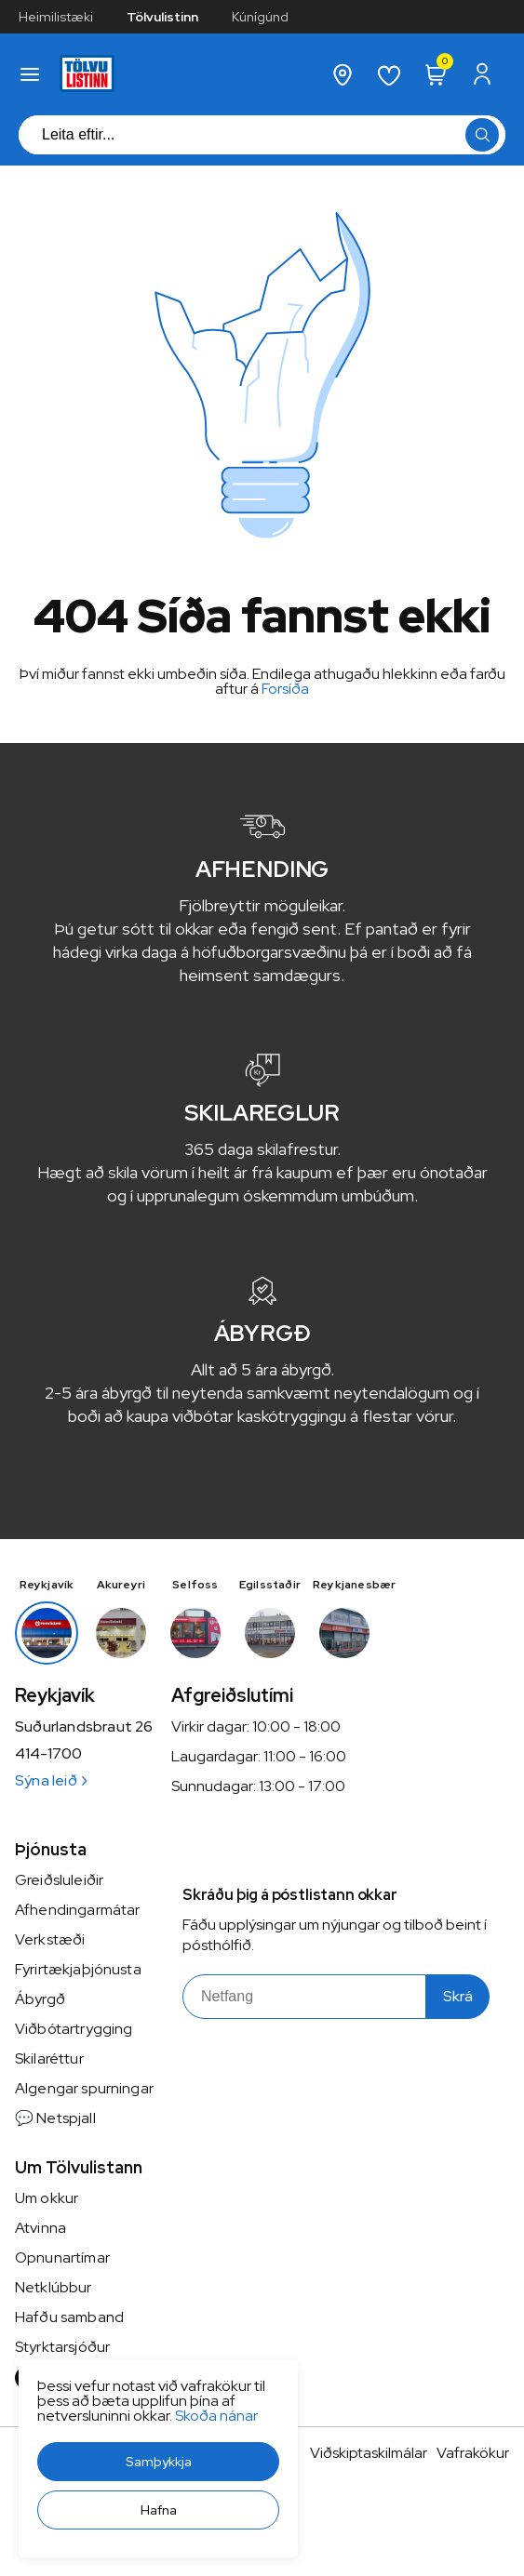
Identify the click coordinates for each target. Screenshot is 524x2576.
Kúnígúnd (260, 16)
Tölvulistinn (162, 16)
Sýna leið (51, 1780)
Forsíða (285, 688)
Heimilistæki (56, 16)
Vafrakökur (473, 2453)
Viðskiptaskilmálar (368, 2453)
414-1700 (48, 1753)
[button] (158, 2461)
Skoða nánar (216, 2415)
